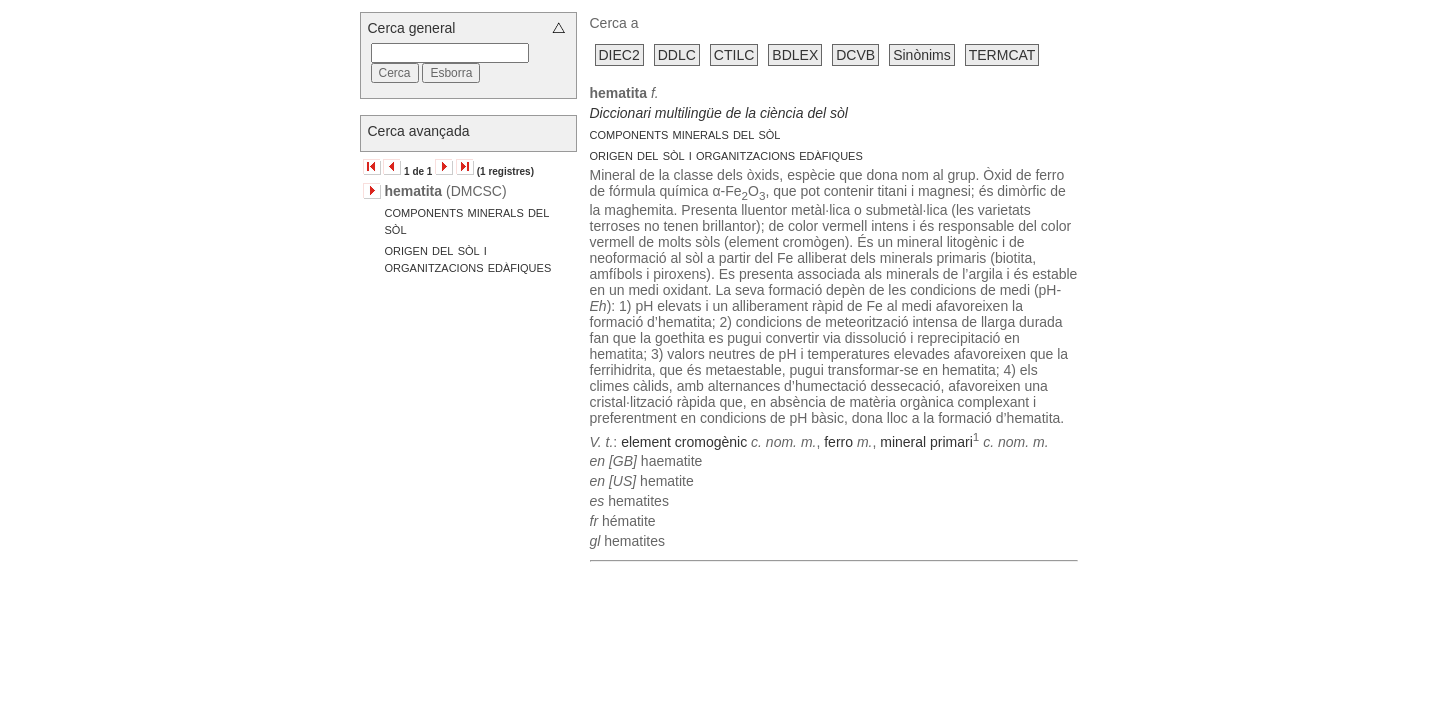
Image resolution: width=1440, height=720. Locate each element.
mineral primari (926, 441)
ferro (838, 441)
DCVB (855, 55)
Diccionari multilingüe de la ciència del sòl (719, 113)
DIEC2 (619, 55)
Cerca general (412, 28)
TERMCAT (1002, 55)
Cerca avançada (419, 131)
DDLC (677, 55)
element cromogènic (684, 441)
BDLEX (795, 55)
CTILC (734, 55)
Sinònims (922, 55)
